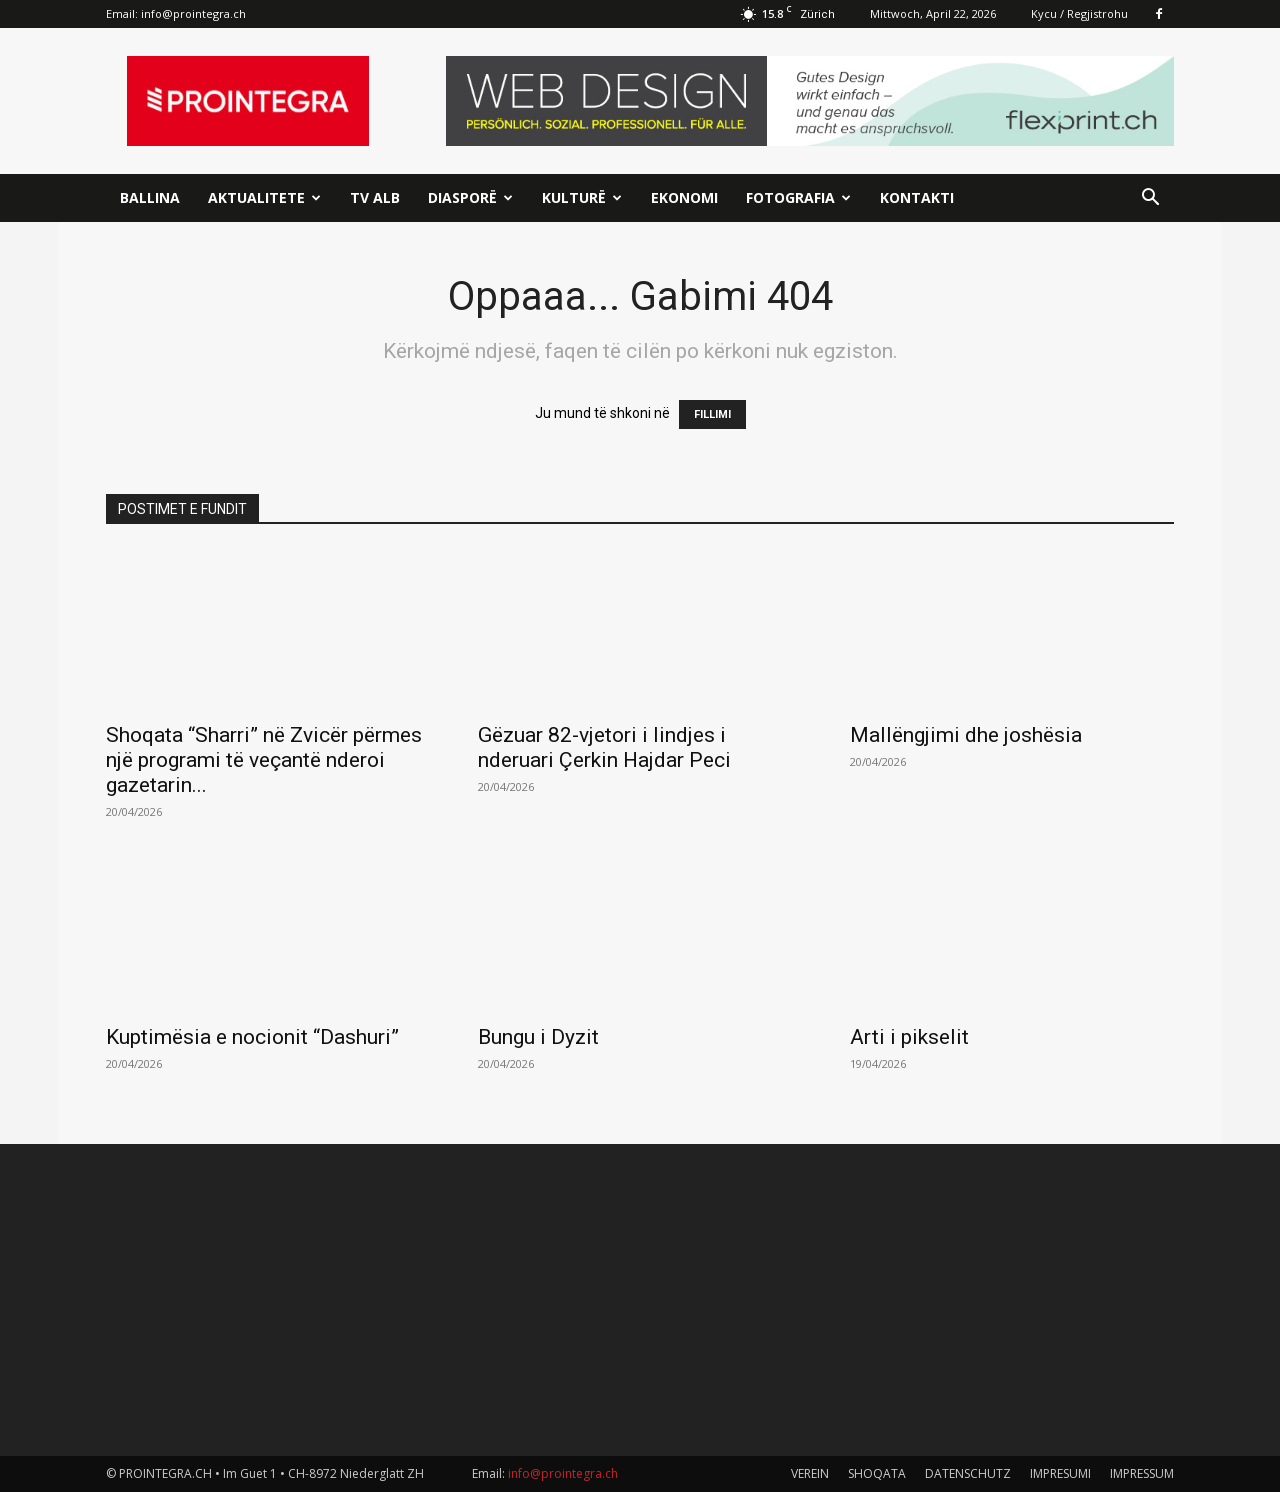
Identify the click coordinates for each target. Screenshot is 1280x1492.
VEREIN (810, 1473)
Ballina (150, 197)
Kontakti (917, 197)
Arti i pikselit (909, 1037)
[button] (1150, 199)
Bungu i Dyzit (538, 1037)
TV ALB (375, 197)
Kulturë (582, 197)
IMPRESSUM (1142, 1473)
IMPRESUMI (1060, 1473)
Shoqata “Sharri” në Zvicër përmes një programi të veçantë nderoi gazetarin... (264, 760)
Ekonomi (684, 197)
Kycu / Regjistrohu (1079, 13)
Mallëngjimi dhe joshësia (966, 735)
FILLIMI (712, 414)
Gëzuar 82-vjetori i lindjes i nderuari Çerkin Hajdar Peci (604, 747)
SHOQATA (877, 1473)
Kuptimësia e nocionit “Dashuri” (252, 1037)
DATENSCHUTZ (968, 1473)
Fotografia (798, 197)
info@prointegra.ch (193, 13)
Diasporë (470, 197)
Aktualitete (264, 197)
